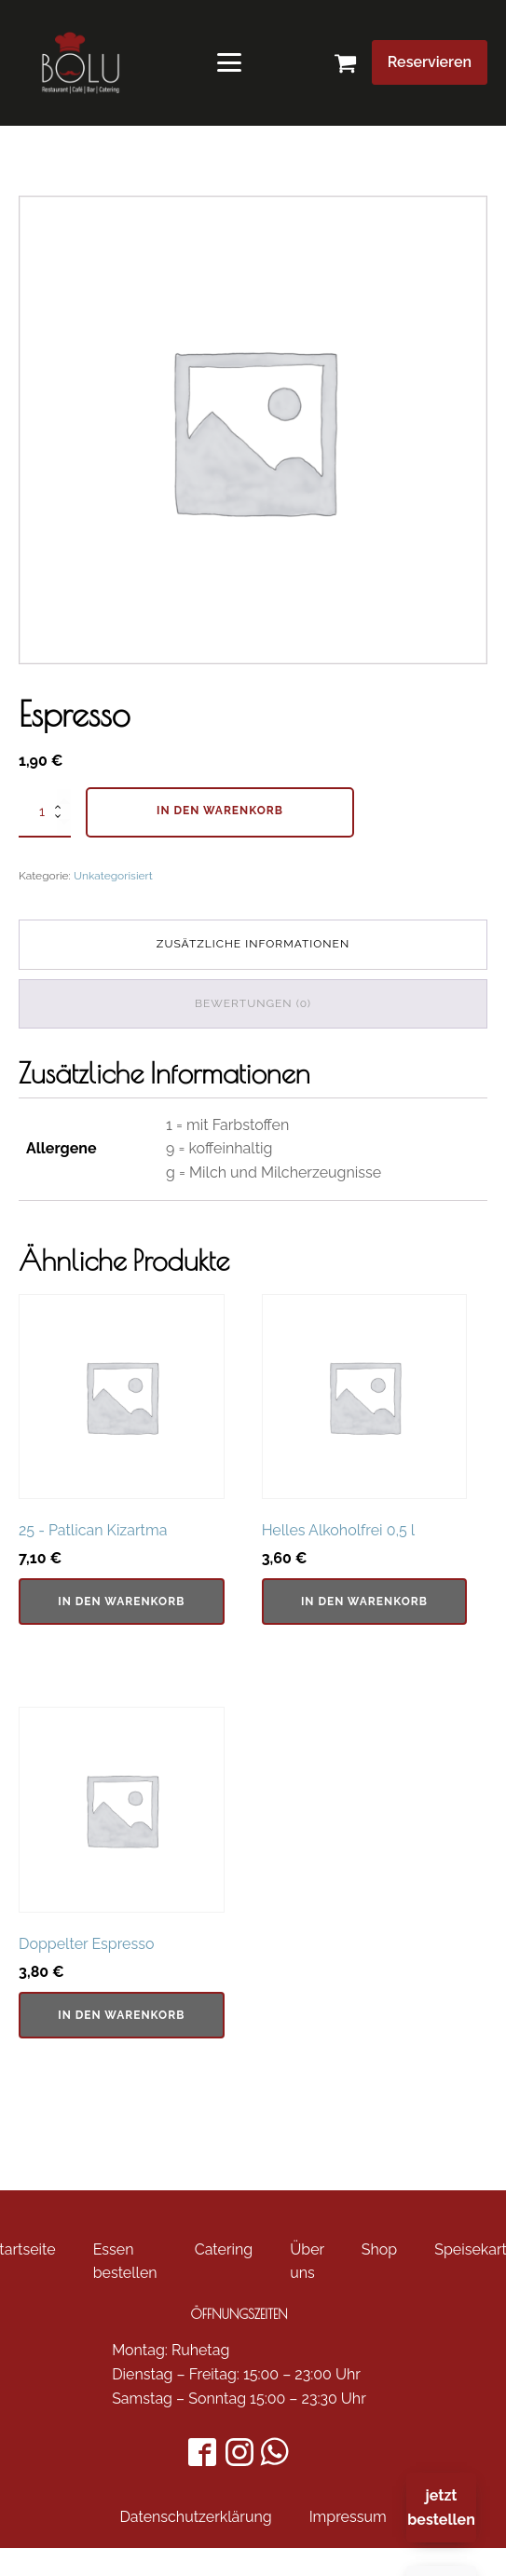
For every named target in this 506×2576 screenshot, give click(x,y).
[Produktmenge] (45, 812)
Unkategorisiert (113, 875)
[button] (353, 63)
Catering (224, 2249)
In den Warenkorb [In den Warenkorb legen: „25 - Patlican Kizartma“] (121, 1601)
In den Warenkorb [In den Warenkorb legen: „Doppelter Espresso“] (121, 2015)
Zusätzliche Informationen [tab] (253, 943)
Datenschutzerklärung (195, 2517)
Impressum (348, 2517)
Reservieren (430, 62)
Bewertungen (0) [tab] (253, 1003)
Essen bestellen (125, 2262)
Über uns (307, 2262)
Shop (379, 2249)
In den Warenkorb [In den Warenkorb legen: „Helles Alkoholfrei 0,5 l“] (364, 1601)
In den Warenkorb (220, 810)
